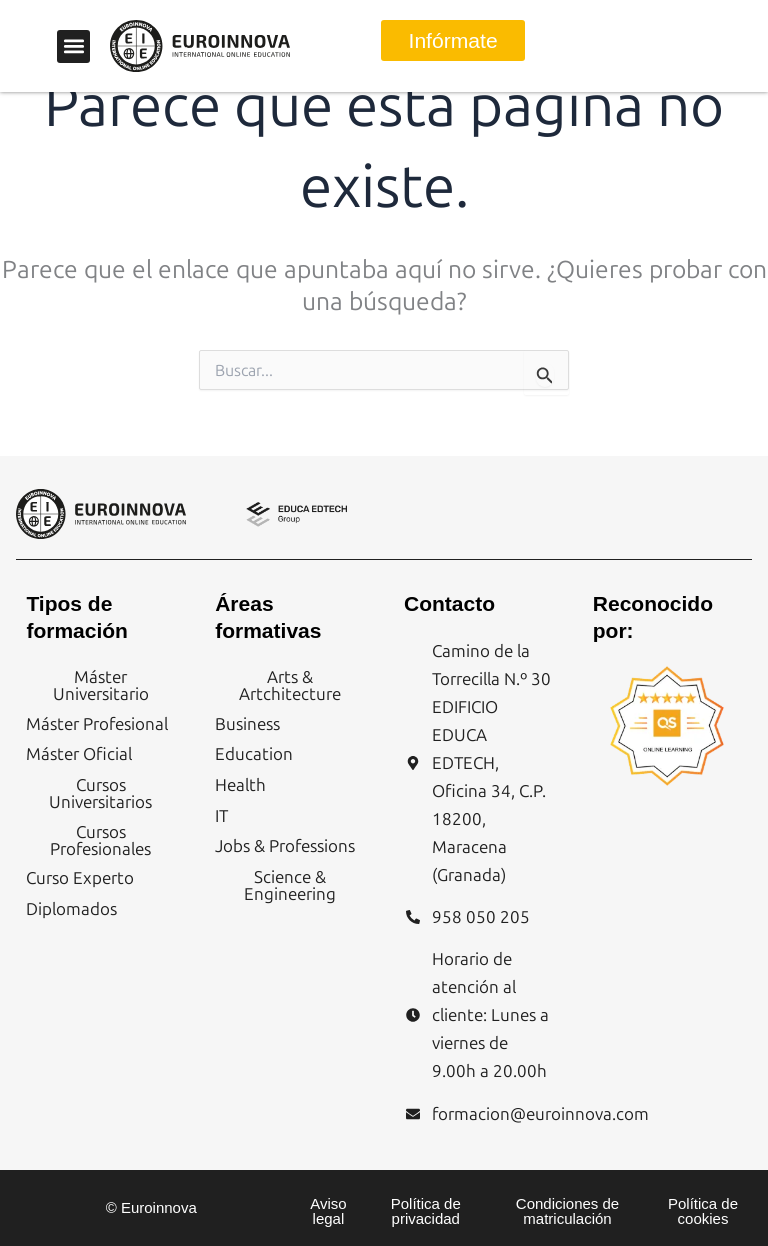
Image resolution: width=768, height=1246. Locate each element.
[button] (73, 46)
